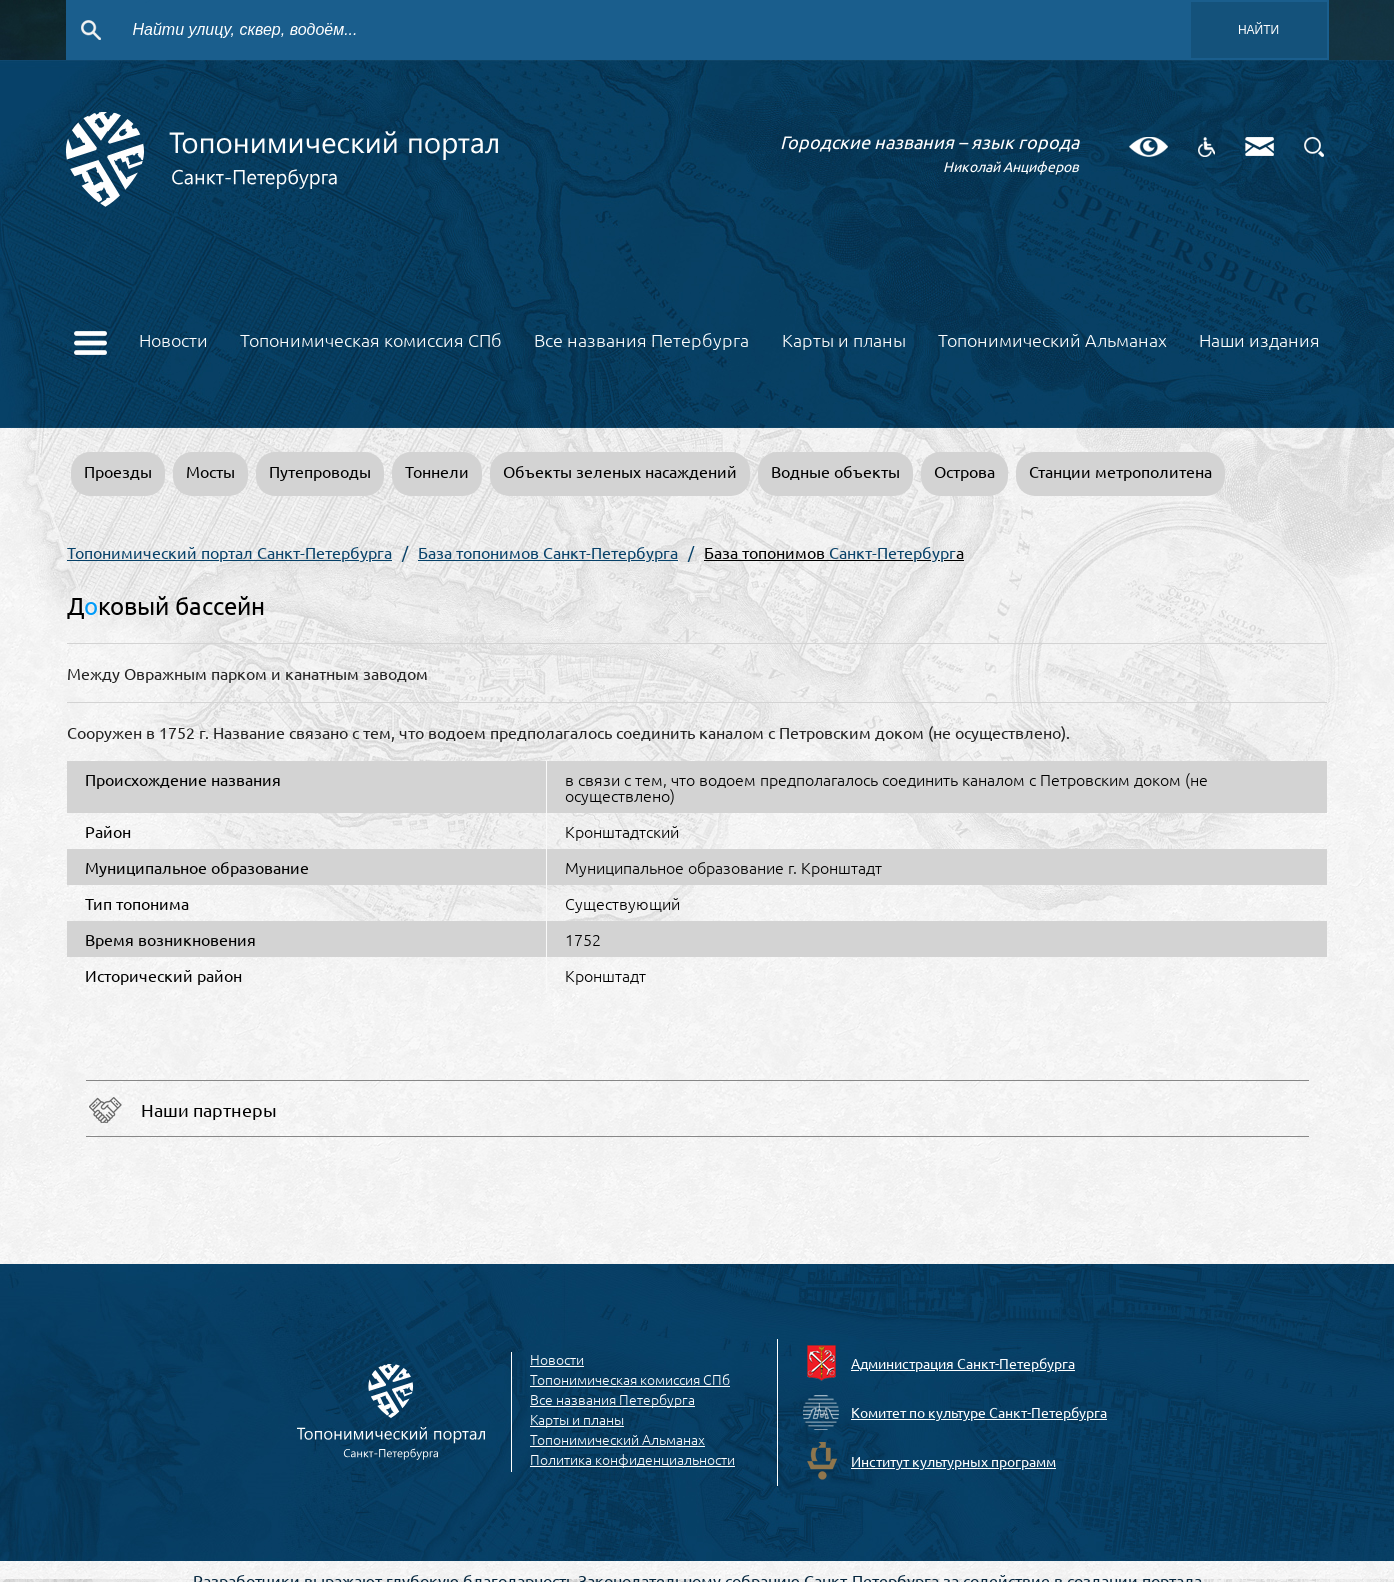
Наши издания (1259, 341)
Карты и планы (844, 341)
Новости (173, 341)
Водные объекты (835, 471)
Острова (964, 471)
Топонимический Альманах (1052, 341)
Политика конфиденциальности (632, 1459)
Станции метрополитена (1120, 471)
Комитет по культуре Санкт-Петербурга (979, 1412)
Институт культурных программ (953, 1461)
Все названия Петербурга (641, 341)
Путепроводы (320, 471)
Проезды (118, 471)
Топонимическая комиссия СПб (371, 341)
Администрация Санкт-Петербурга (963, 1363)
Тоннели (437, 471)
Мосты (210, 471)
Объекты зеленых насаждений (620, 471)
